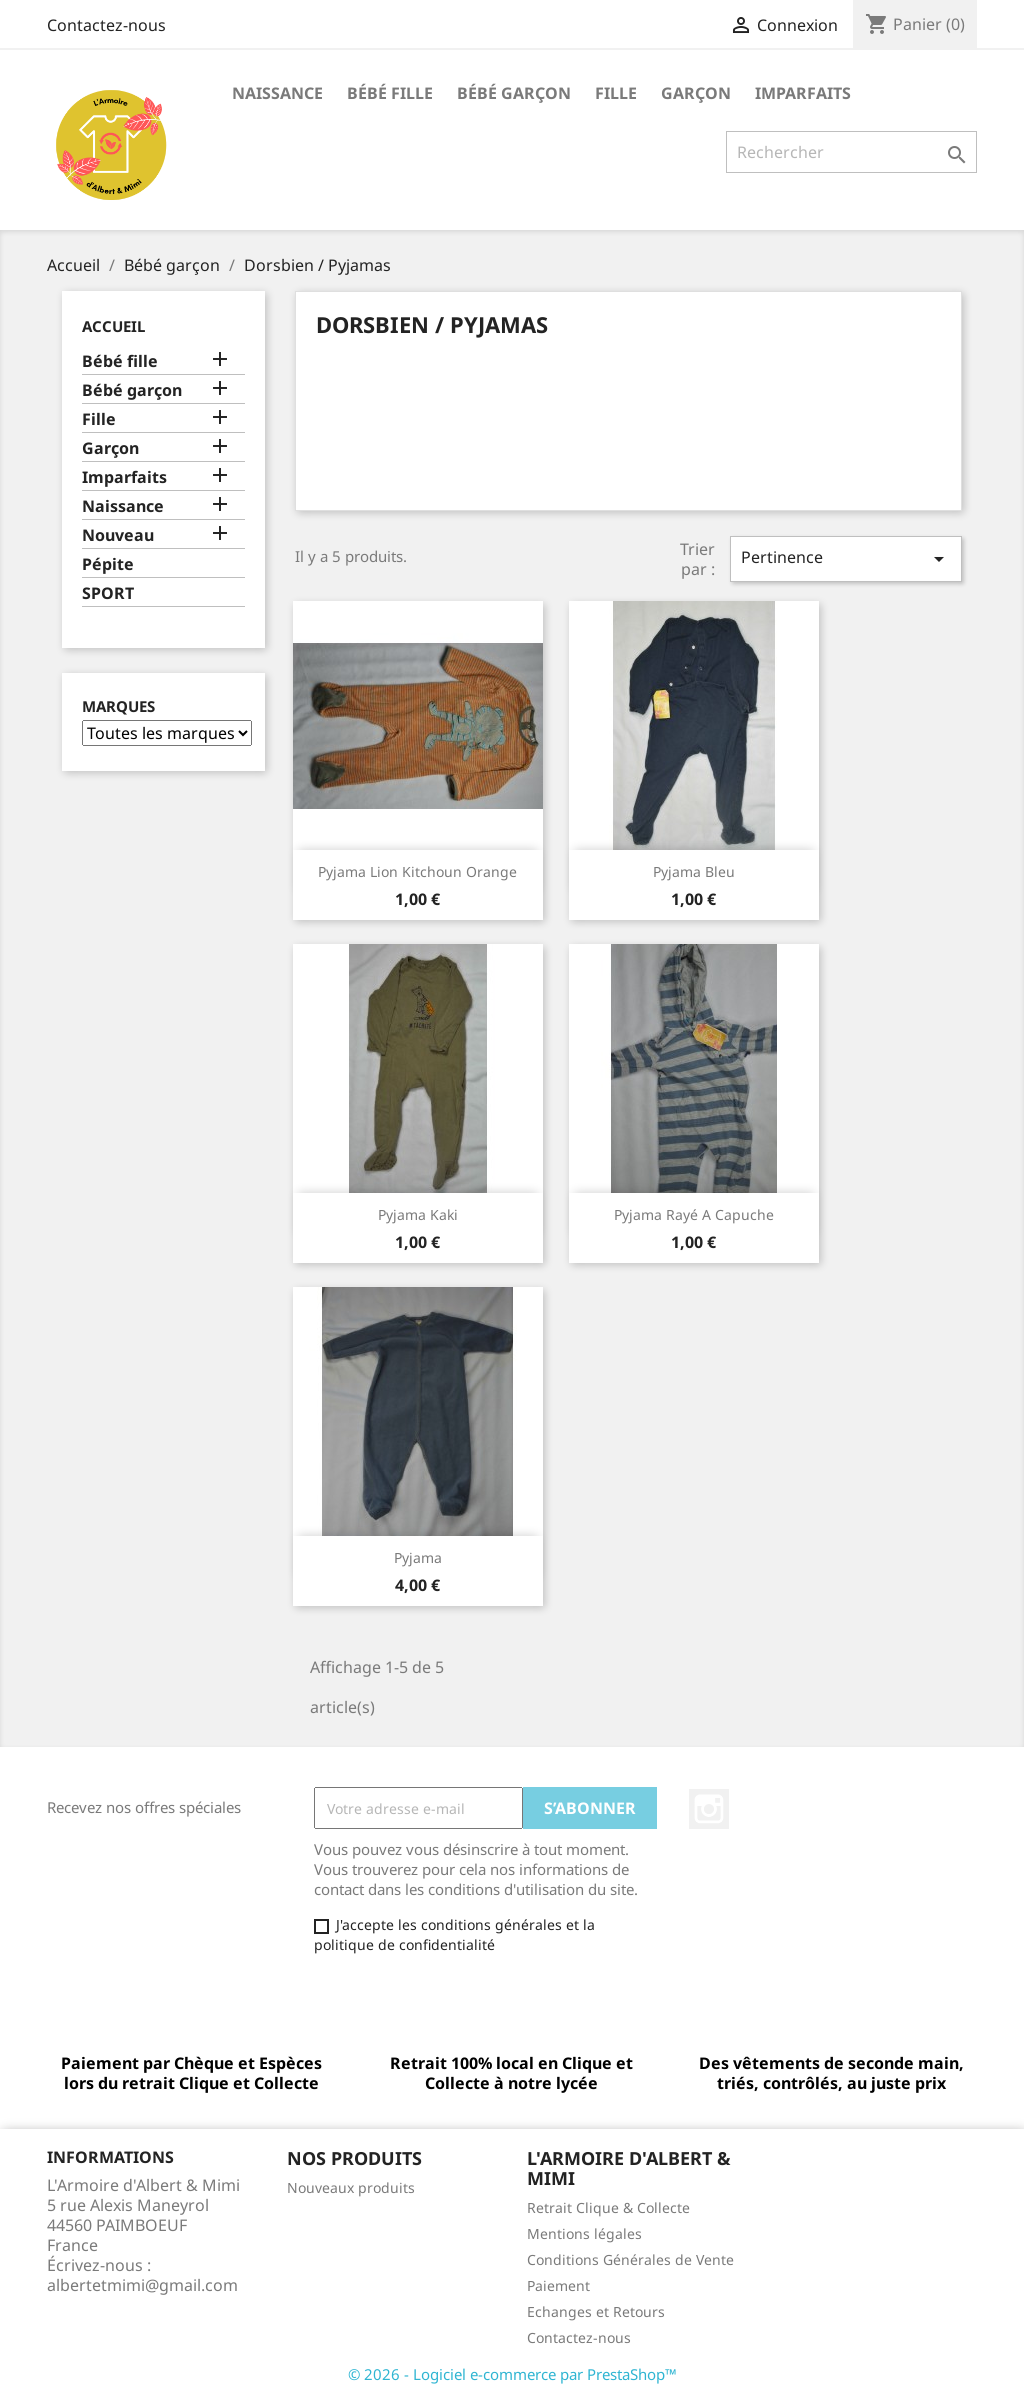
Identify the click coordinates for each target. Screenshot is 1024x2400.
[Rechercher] (851, 152)
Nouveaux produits (351, 2187)
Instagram (709, 1809)
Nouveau (118, 535)
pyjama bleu (694, 871)
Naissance (277, 93)
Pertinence (846, 558)
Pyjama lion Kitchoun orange (417, 871)
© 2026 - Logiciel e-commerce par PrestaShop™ (512, 2374)
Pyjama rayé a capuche (694, 1214)
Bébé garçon (514, 93)
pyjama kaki (418, 1214)
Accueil (113, 326)
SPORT (108, 593)
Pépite (108, 564)
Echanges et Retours (596, 2311)
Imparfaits (803, 93)
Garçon (696, 93)
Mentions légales (584, 2233)
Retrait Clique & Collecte (608, 2207)
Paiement (558, 2285)
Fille (616, 93)
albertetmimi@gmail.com (142, 2285)
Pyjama (418, 1557)
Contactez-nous (106, 25)
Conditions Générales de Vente (630, 2259)
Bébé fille (390, 93)
